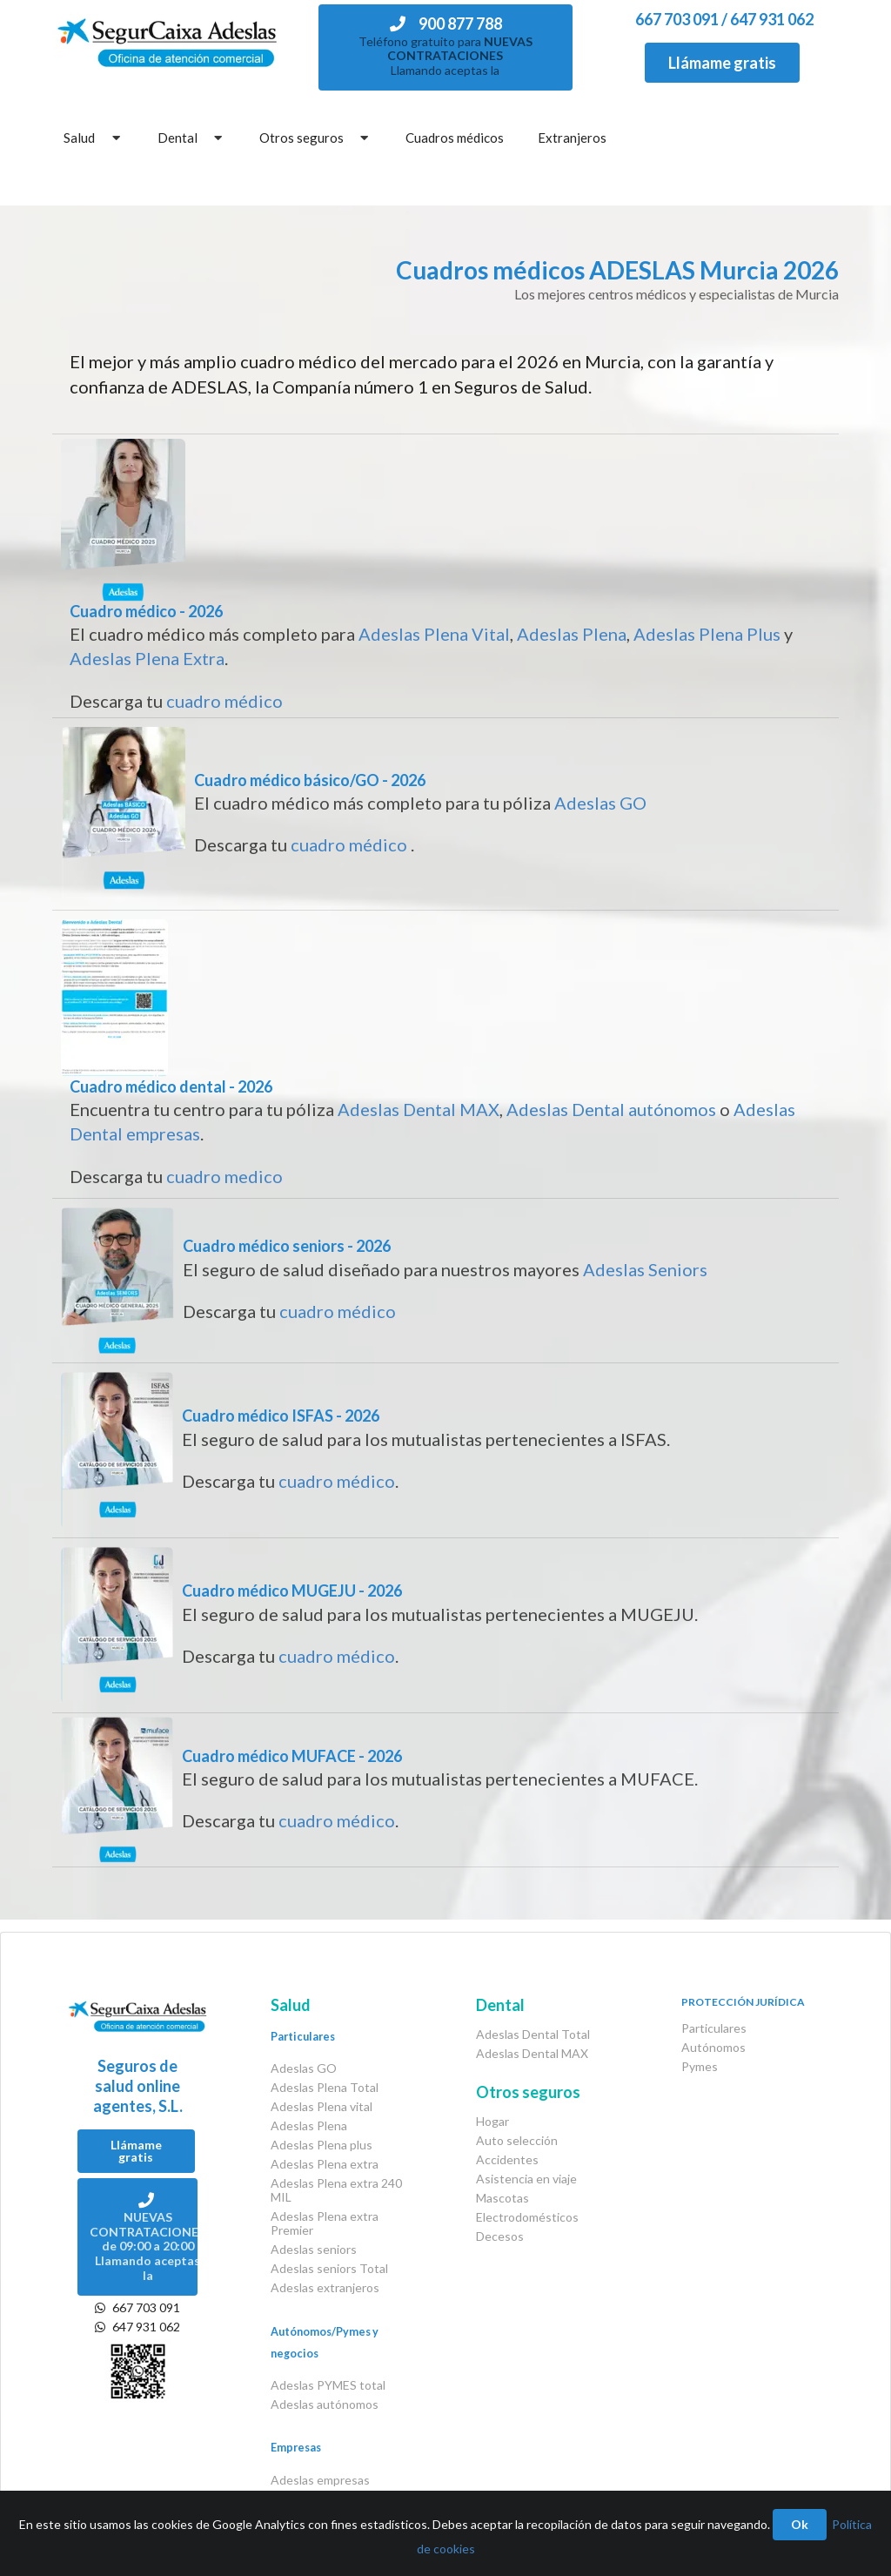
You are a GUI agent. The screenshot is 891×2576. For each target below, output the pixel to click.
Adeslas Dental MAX (418, 1109)
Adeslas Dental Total (533, 2034)
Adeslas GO (600, 802)
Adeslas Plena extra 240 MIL (336, 2190)
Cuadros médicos (454, 137)
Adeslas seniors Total (329, 2268)
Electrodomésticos (527, 2216)
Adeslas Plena (571, 633)
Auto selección (517, 2140)
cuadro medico (224, 1176)
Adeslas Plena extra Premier (325, 2223)
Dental (191, 137)
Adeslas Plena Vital (434, 633)
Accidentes (507, 2159)
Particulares (714, 2028)
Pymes (699, 2066)
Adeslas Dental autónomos (611, 1109)
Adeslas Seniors (645, 1269)
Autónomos (713, 2047)
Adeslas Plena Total (325, 2087)
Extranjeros (572, 137)
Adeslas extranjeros (325, 2287)
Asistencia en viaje (526, 2178)
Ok (799, 2524)
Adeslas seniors (314, 2249)
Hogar (492, 2122)
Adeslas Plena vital (321, 2106)
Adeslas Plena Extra (147, 658)
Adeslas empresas (320, 2479)
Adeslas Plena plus (321, 2144)
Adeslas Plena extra (325, 2163)
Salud (94, 137)
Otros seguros (315, 137)
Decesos (500, 2236)
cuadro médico (224, 700)
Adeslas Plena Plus (706, 633)
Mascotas (502, 2197)
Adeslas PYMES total (328, 2385)
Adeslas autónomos (325, 2404)
